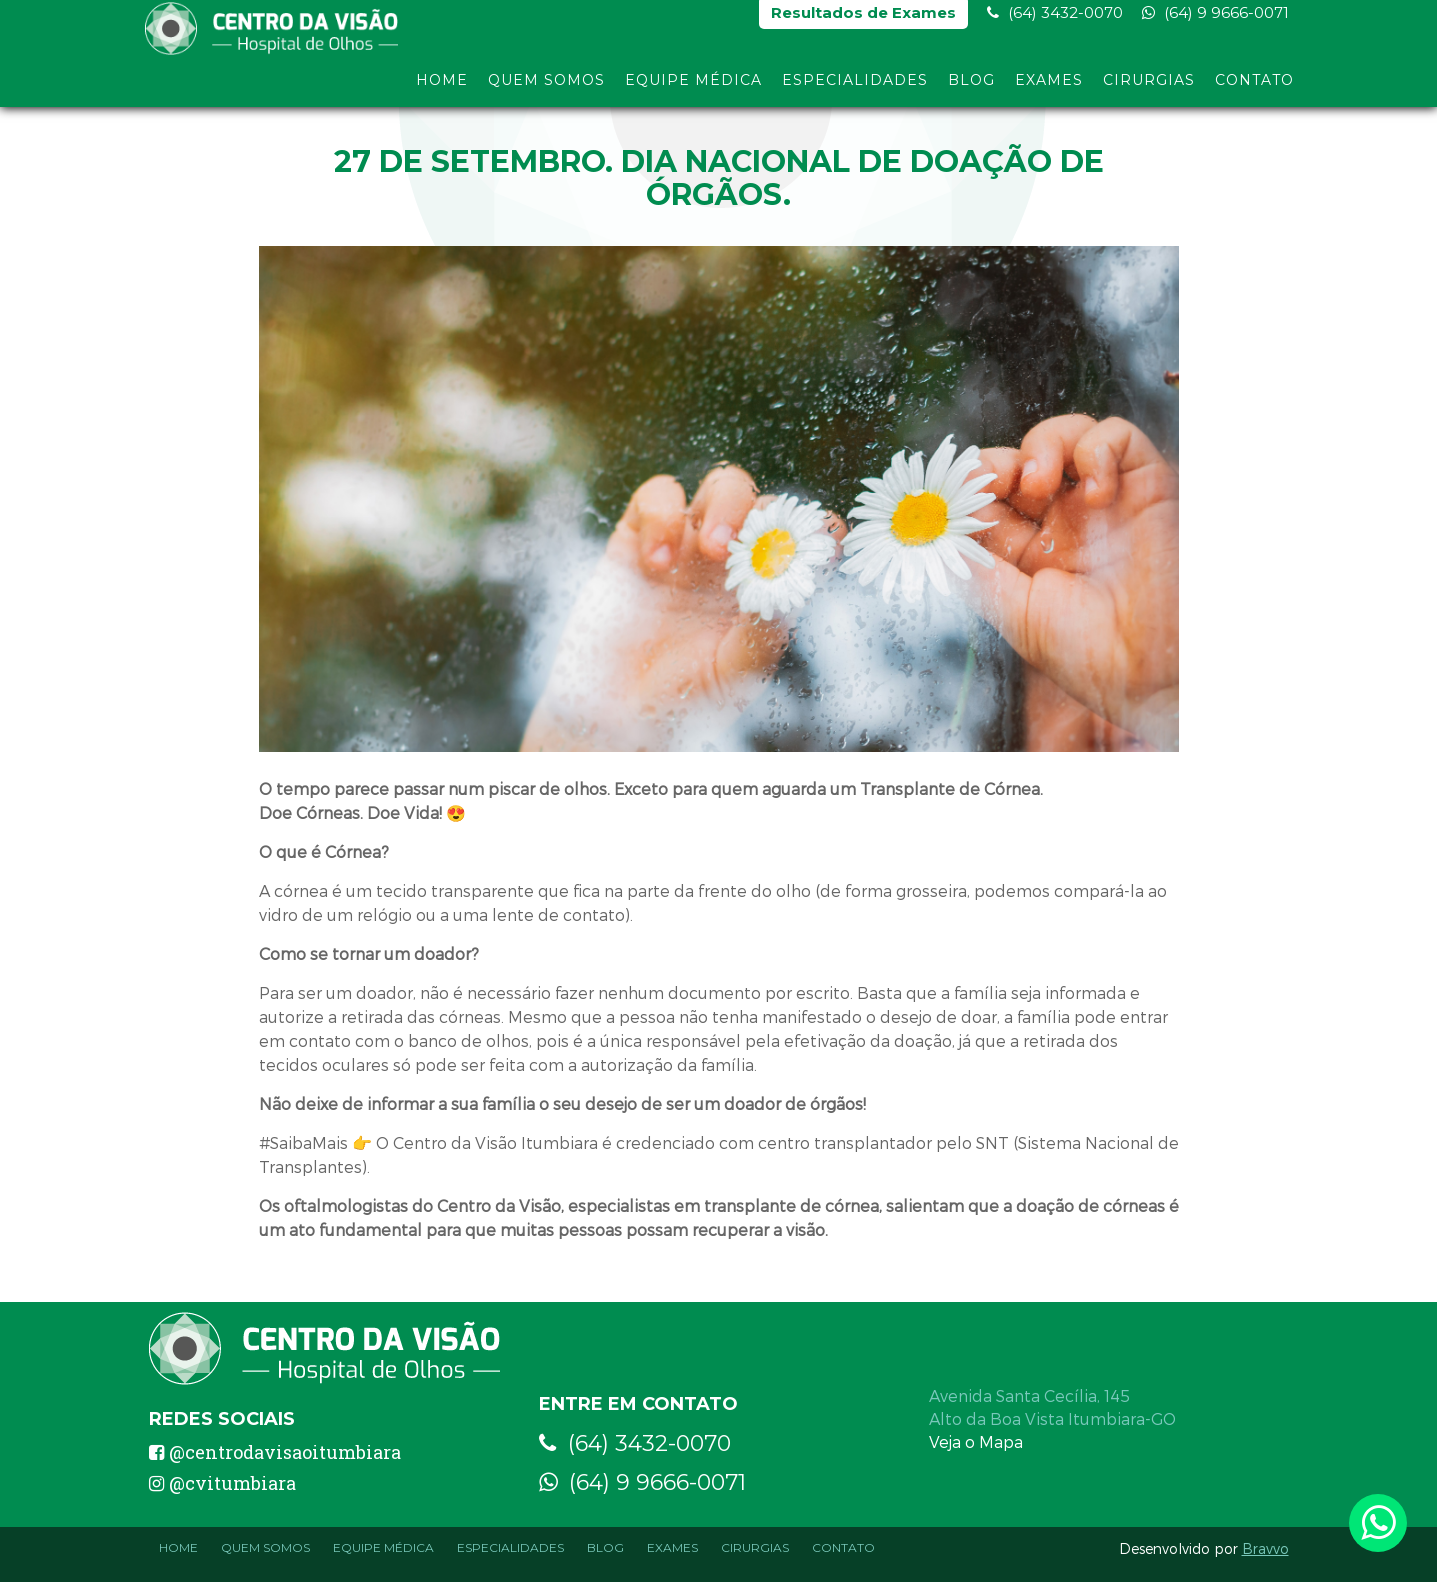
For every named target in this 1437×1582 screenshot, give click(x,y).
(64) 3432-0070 (1055, 20)
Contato (1254, 88)
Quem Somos (546, 88)
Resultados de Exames (863, 20)
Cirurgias (1149, 88)
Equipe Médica (693, 88)
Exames (1049, 88)
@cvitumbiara (222, 1483)
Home (442, 88)
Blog (971, 88)
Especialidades (855, 88)
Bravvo (1265, 1548)
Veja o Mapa (976, 1441)
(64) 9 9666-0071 (1215, 20)
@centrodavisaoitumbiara (275, 1452)
